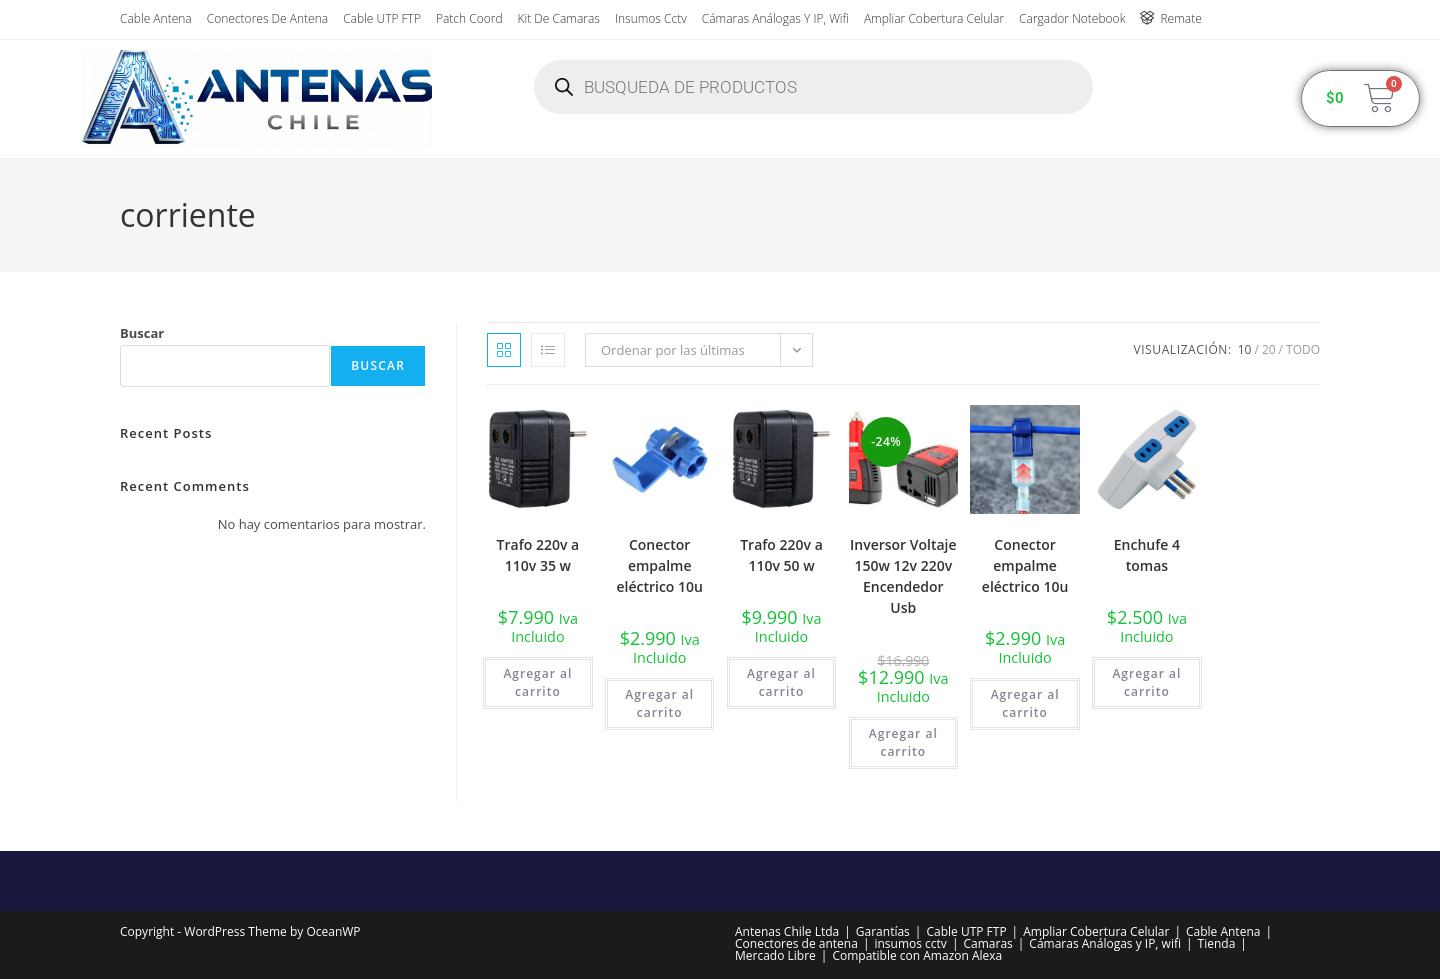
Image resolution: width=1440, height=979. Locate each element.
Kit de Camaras (559, 18)
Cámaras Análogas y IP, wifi (775, 18)
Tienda (1217, 943)
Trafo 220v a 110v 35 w (538, 555)
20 (1269, 349)
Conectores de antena (267, 18)
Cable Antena (156, 18)
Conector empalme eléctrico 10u (659, 565)
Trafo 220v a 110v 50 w (781, 555)
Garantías (883, 931)
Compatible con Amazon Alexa (917, 955)
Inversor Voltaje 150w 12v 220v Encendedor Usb (903, 576)
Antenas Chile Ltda (787, 931)
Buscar (142, 333)
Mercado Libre (775, 955)
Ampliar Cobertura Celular (934, 18)
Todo (1303, 349)
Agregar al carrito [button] (537, 682)
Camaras (987, 943)
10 (1245, 349)
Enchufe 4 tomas (1147, 555)
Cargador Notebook (1072, 18)
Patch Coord (469, 18)
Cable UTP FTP (382, 18)
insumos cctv (651, 18)
